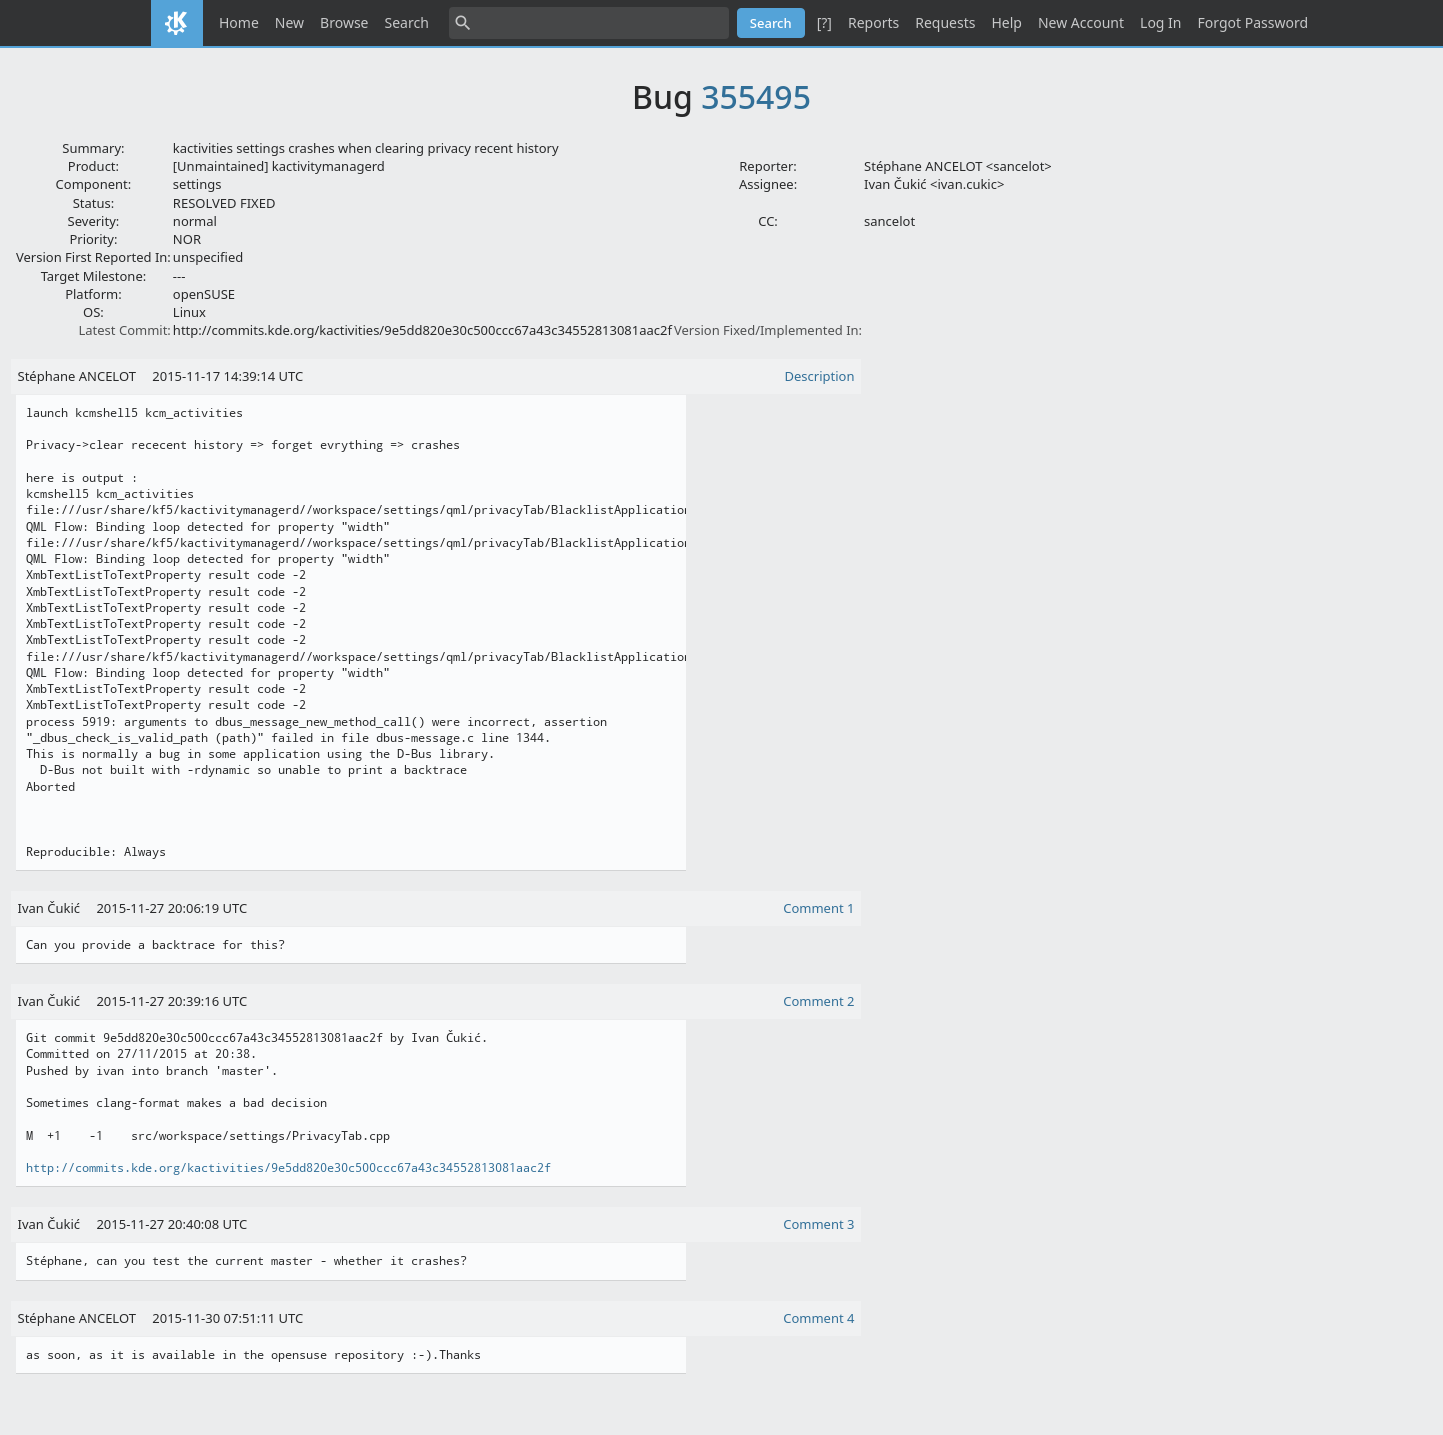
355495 (756, 96)
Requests (945, 22)
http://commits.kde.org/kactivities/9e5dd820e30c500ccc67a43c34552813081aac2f (288, 1168)
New (289, 22)
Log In (1160, 22)
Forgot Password (1253, 22)
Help (1006, 22)
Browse (344, 22)
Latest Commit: (124, 330)
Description (820, 376)
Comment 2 (818, 1001)
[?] (824, 22)
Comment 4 (818, 1318)
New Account (1081, 22)
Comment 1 (818, 908)
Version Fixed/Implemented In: (768, 330)
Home (239, 22)
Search (407, 22)
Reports (873, 22)
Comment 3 (818, 1224)
